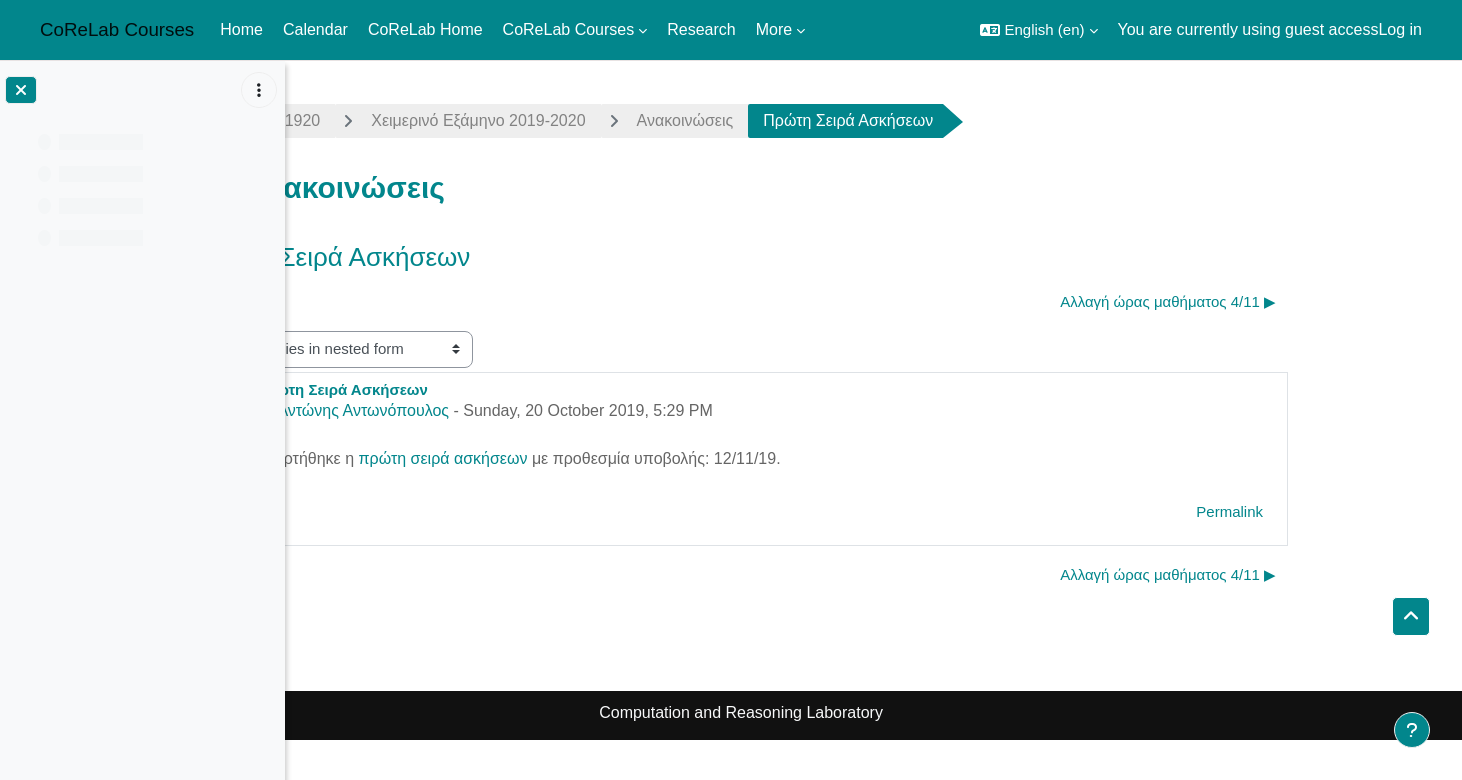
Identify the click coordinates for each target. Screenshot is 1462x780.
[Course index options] (259, 90)
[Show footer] (1412, 730)
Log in (1400, 29)
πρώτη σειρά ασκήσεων (575, 458)
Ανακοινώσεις (817, 120)
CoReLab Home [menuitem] (425, 29)
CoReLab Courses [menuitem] (569, 29)
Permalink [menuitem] (1362, 511)
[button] (1038, 30)
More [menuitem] (774, 29)
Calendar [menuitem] (315, 29)
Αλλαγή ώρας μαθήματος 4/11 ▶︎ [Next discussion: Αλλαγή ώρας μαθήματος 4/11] (1301, 301)
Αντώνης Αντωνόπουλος (496, 410)
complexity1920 (397, 120)
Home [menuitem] (241, 29)
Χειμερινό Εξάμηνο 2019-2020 (611, 120)
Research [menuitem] (701, 29)
